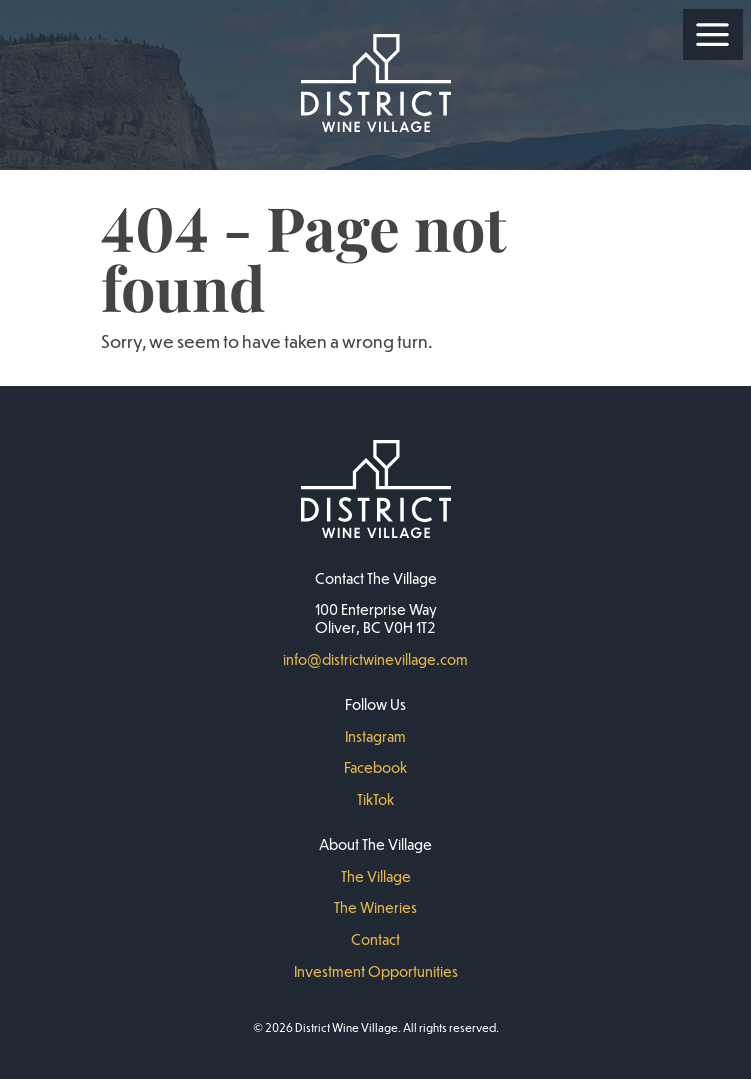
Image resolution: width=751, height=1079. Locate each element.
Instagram (375, 736)
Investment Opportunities (376, 971)
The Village (376, 876)
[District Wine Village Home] (376, 85)
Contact (375, 939)
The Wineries (375, 907)
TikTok (375, 799)
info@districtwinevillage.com (375, 659)
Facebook (375, 767)
